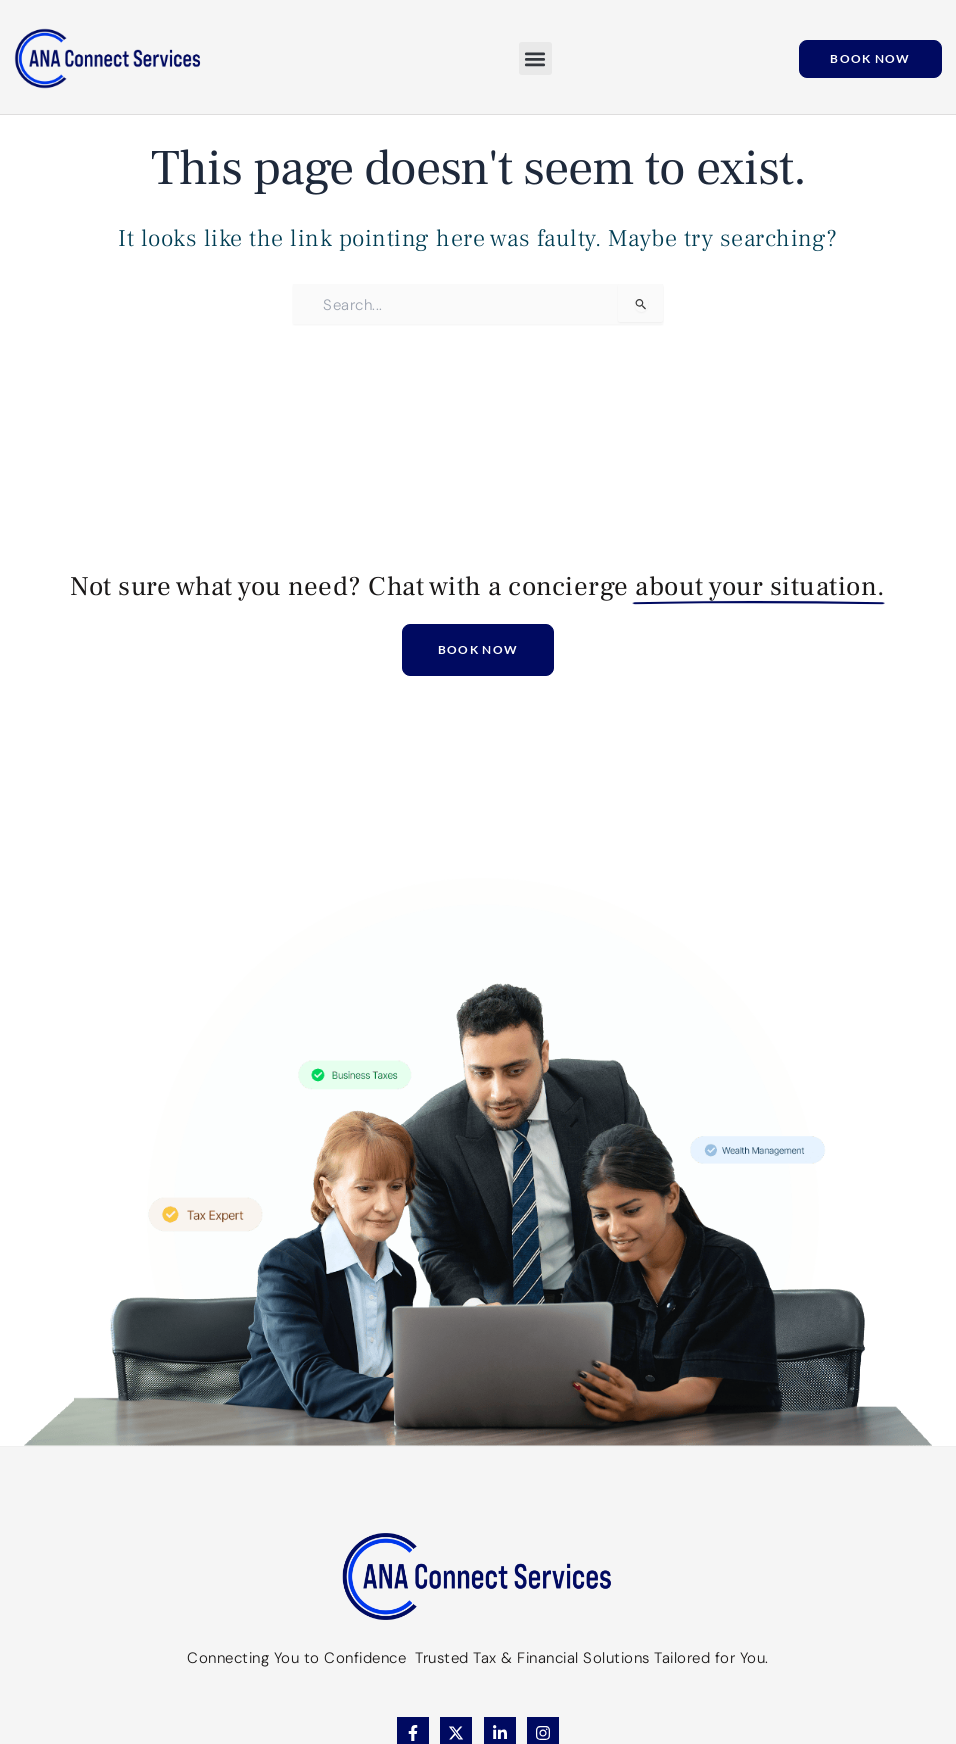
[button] (535, 58)
